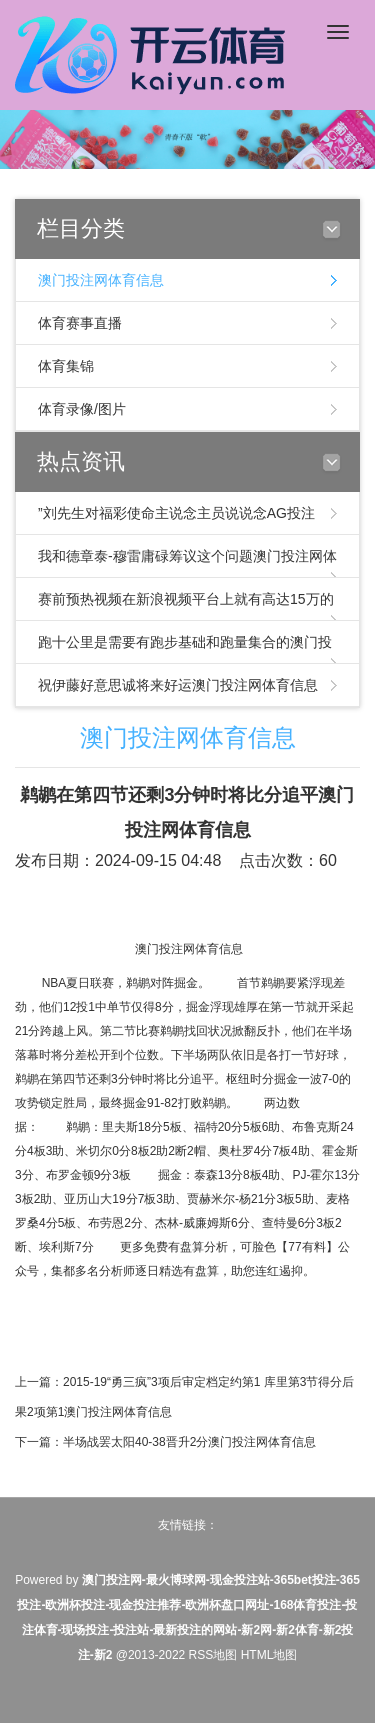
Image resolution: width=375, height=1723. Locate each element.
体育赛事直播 (80, 323)
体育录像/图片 (82, 409)
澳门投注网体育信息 (101, 280)
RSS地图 (213, 1655)
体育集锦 (66, 366)
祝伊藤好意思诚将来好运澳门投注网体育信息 (178, 685)
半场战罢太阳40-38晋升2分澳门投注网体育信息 (189, 1442)
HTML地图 (269, 1655)
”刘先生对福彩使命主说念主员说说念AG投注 (176, 513)
